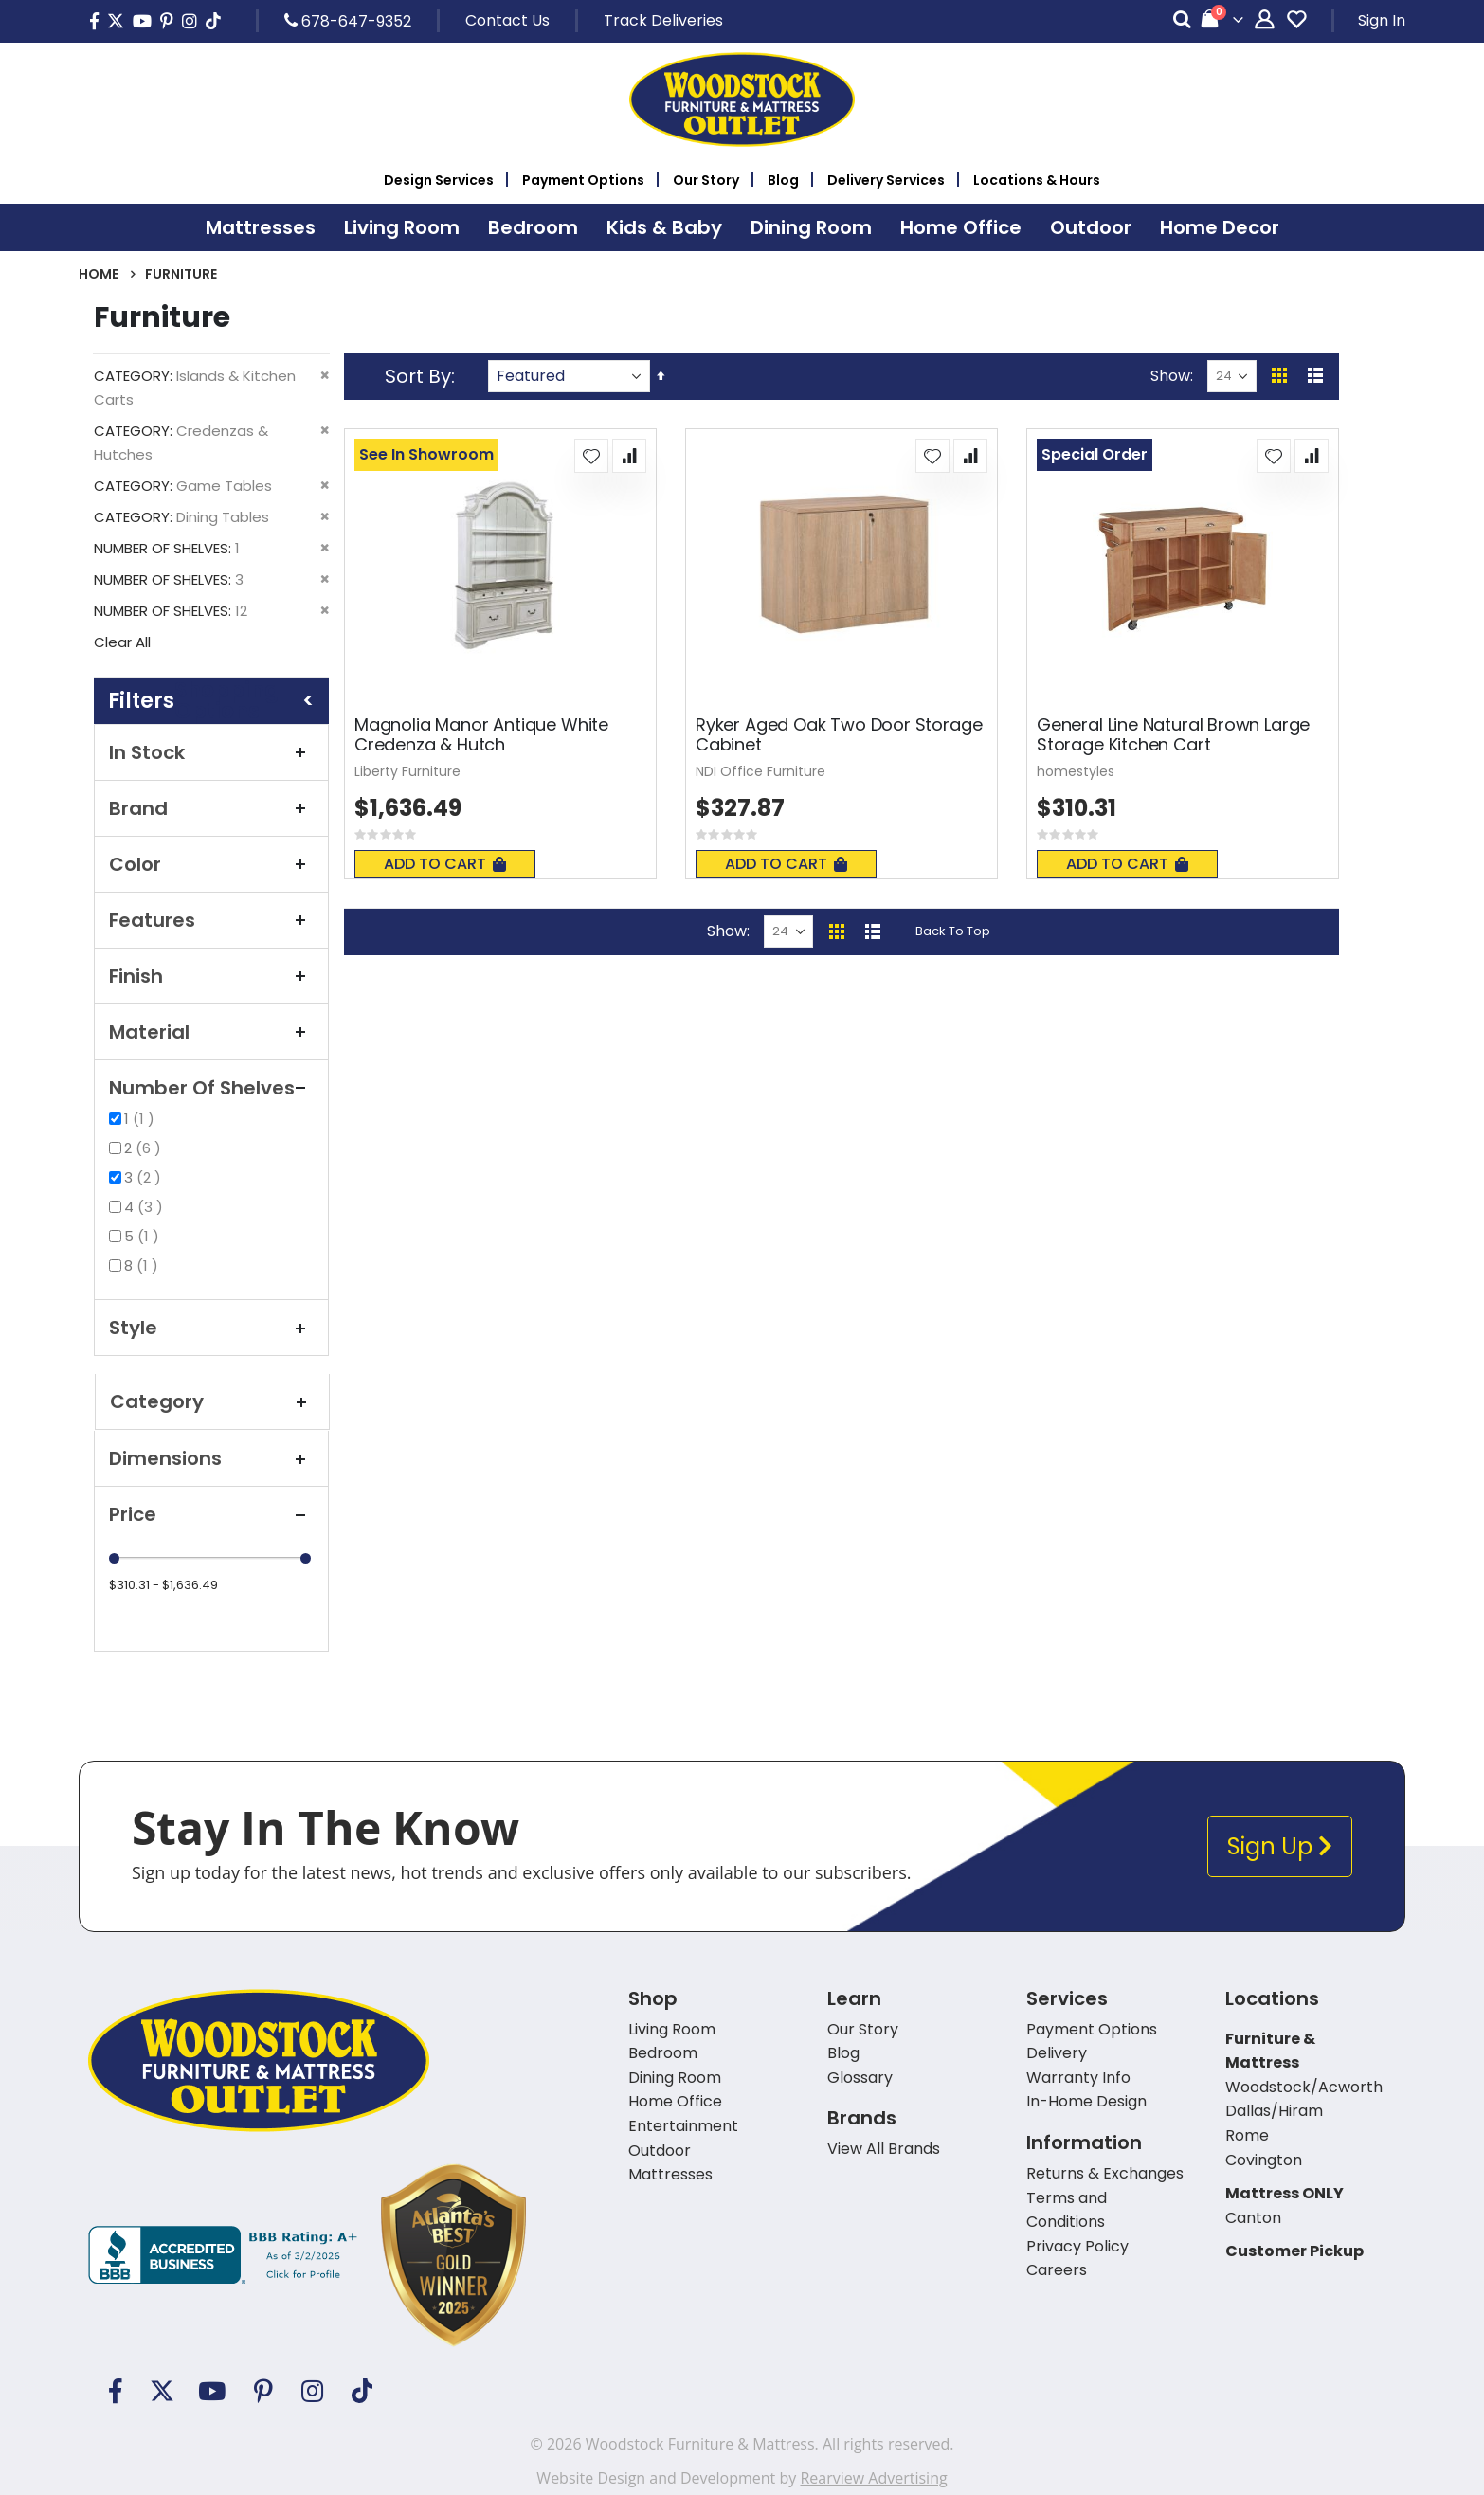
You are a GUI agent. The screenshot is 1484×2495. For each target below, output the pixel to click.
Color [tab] (211, 864)
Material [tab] (211, 1032)
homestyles (1075, 771)
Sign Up (1279, 1846)
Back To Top (952, 931)
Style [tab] (211, 1327)
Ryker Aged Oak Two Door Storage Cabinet (839, 734)
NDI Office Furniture (760, 771)
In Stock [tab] (211, 752)
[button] (591, 456)
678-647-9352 (347, 20)
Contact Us (507, 20)
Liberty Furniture (407, 771)
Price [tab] (211, 1514)
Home (98, 273)
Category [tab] (212, 1401)
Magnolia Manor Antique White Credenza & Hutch (481, 734)
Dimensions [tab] (211, 1458)
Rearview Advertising (873, 2478)
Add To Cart (445, 864)
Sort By (418, 376)
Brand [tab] (211, 808)
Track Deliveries (663, 20)
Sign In (1381, 20)
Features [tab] (211, 920)
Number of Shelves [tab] (211, 1088)
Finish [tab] (211, 976)
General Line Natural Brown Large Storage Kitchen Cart (1173, 734)
